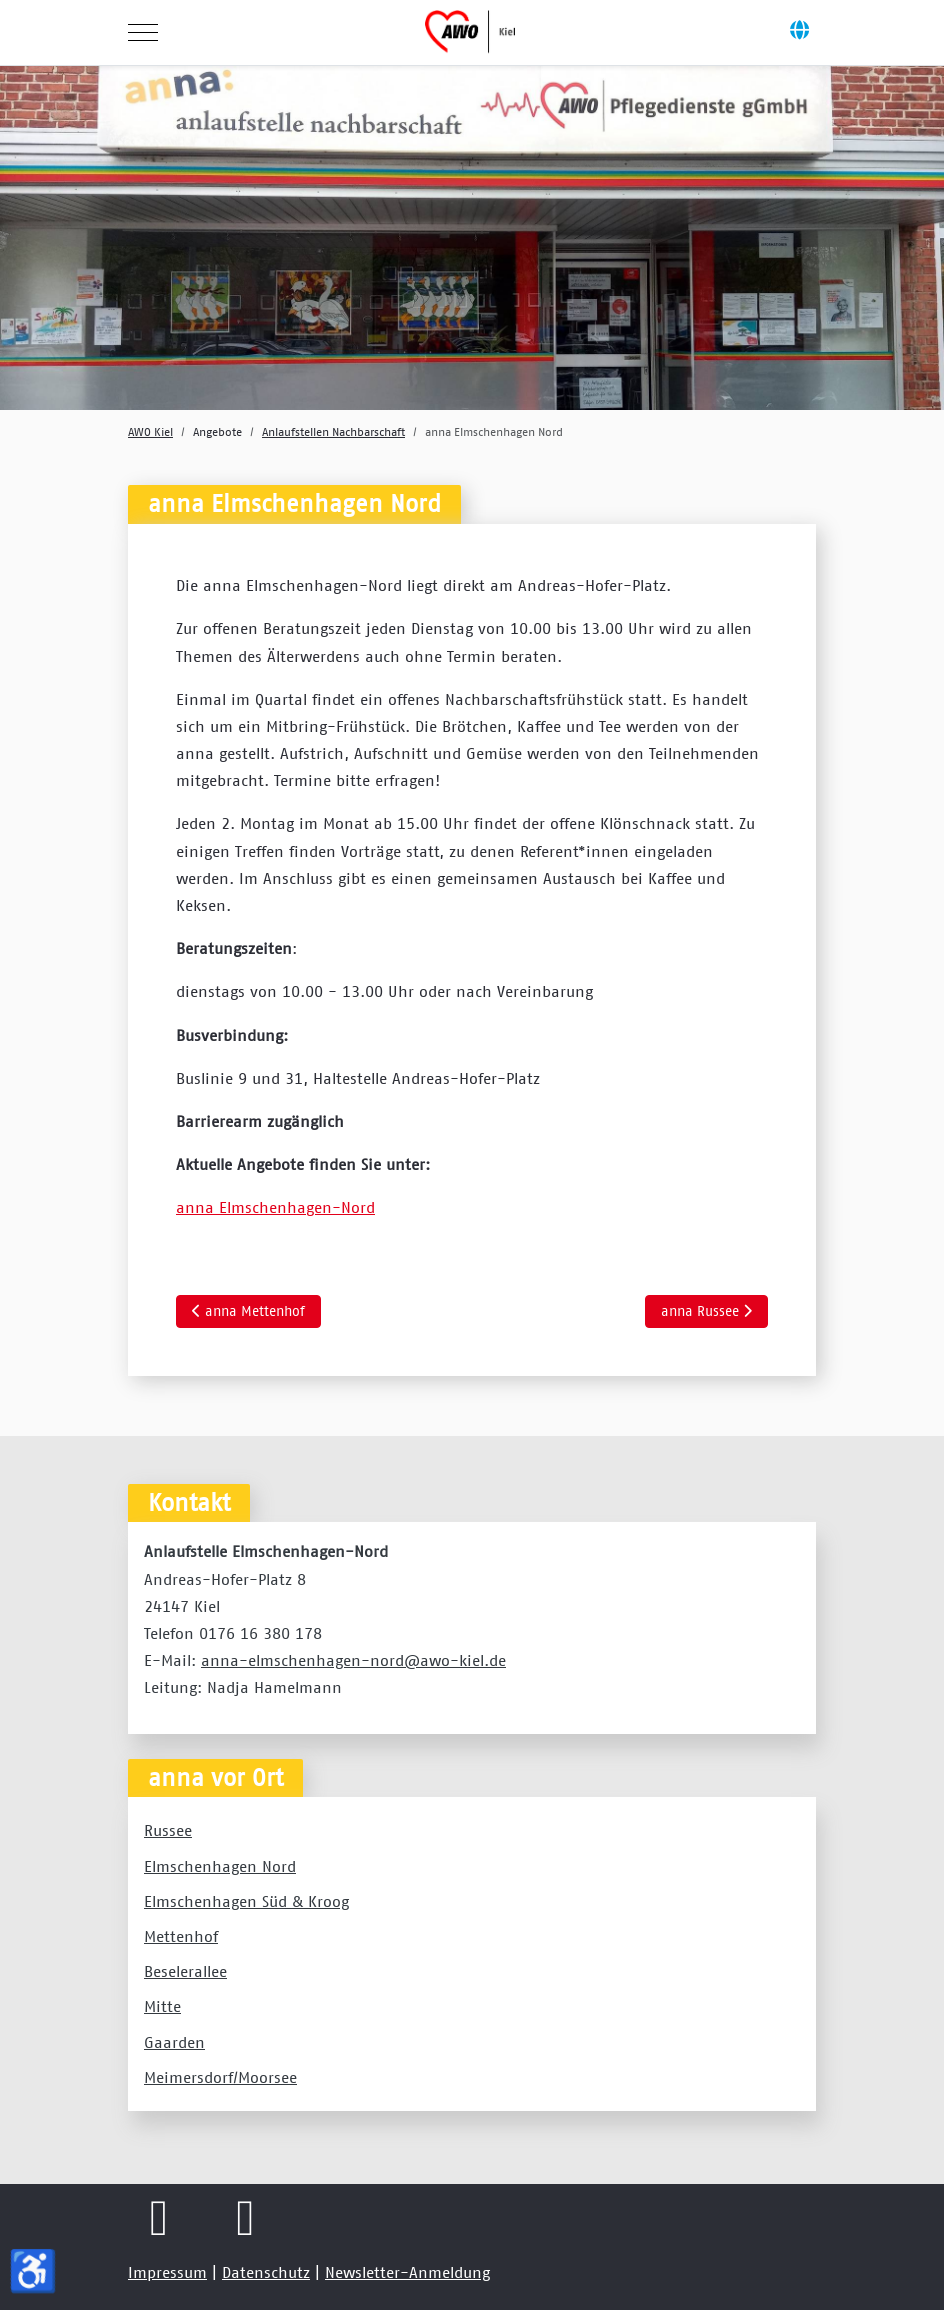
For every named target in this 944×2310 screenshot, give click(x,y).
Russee (168, 1830)
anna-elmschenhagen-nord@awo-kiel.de (353, 1660)
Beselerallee (185, 1971)
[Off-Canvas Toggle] (799, 32)
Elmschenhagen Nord (220, 1866)
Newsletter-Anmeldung (407, 2272)
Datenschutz (266, 2272)
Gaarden (174, 2042)
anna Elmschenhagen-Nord (275, 1207)
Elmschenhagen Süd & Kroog (246, 1901)
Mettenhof (181, 1936)
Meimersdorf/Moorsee (220, 2077)
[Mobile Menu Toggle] (143, 32)
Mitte (162, 2006)
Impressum (167, 2272)
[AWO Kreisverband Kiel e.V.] (470, 32)
